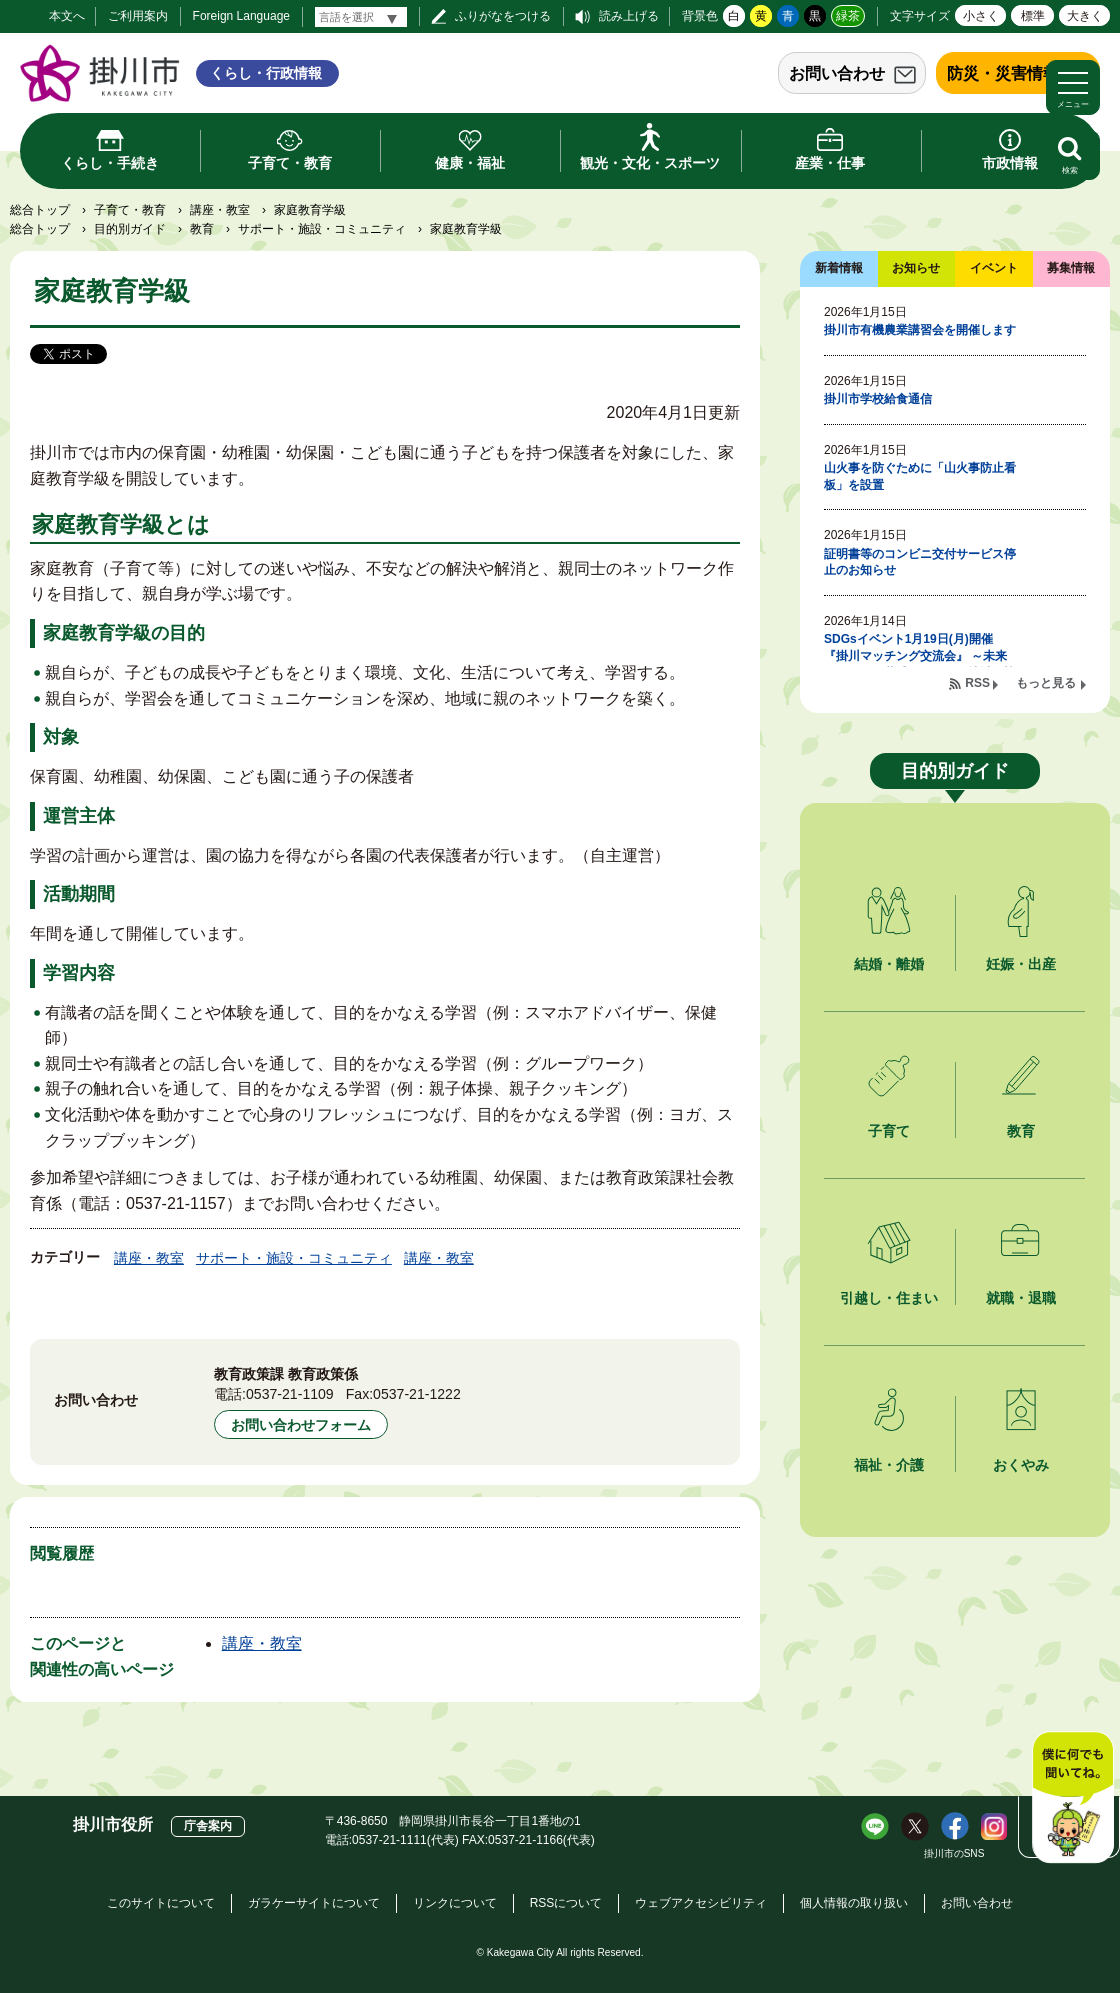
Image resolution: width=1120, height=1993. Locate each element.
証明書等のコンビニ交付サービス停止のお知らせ (920, 562)
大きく (1085, 16)
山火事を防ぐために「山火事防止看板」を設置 (920, 476)
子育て (889, 1131)
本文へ (67, 16)
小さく (981, 16)
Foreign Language (241, 16)
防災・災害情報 (1003, 73)
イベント (994, 268)
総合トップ (40, 210)
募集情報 (1071, 268)
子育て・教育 (130, 210)
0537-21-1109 (290, 1394)
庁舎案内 (208, 1826)
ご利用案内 (138, 16)
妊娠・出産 (1021, 964)
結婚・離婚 (889, 964)
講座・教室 (220, 210)
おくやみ (1021, 1465)
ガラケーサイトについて (314, 1903)
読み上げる (629, 16)
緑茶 (848, 16)
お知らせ (916, 268)
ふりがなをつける (503, 16)
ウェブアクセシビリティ (701, 1903)
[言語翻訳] (361, 17)
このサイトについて (161, 1903)
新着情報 (839, 268)
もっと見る (1046, 683)
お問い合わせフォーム (301, 1425)
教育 (202, 229)
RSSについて (566, 1903)
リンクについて (455, 1903)
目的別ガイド (130, 229)
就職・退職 (1021, 1298)
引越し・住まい (889, 1298)
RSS (977, 683)
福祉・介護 (889, 1465)
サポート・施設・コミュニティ (322, 229)
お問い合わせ (837, 73)
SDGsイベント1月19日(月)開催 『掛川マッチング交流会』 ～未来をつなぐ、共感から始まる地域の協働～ (920, 664)
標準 (1033, 16)
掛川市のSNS (954, 1853)
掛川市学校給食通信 (878, 399)
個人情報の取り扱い (854, 1903)
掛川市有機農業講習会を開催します (920, 330)
